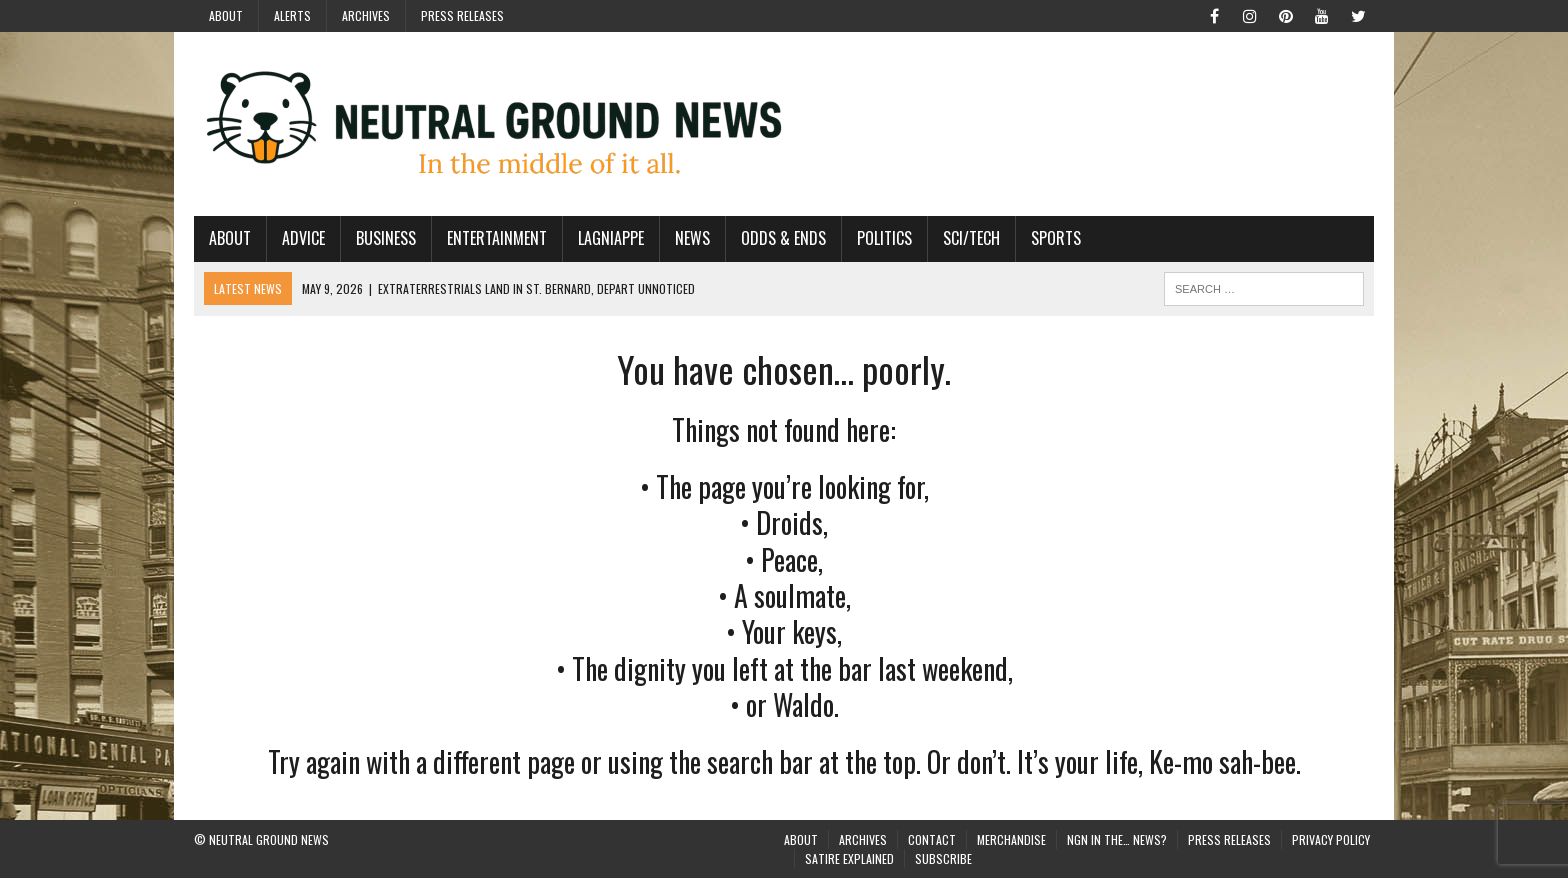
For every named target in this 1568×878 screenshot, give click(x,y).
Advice (303, 238)
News (692, 238)
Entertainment (497, 238)
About (226, 15)
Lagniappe (611, 238)
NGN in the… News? (1117, 839)
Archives (366, 15)
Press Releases (462, 15)
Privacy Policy (1331, 839)
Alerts (292, 15)
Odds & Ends (783, 238)
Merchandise (1011, 839)
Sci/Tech (971, 238)
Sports (1056, 238)
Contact (932, 839)
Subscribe (943, 858)
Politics (884, 238)
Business (386, 238)
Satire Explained (849, 858)
